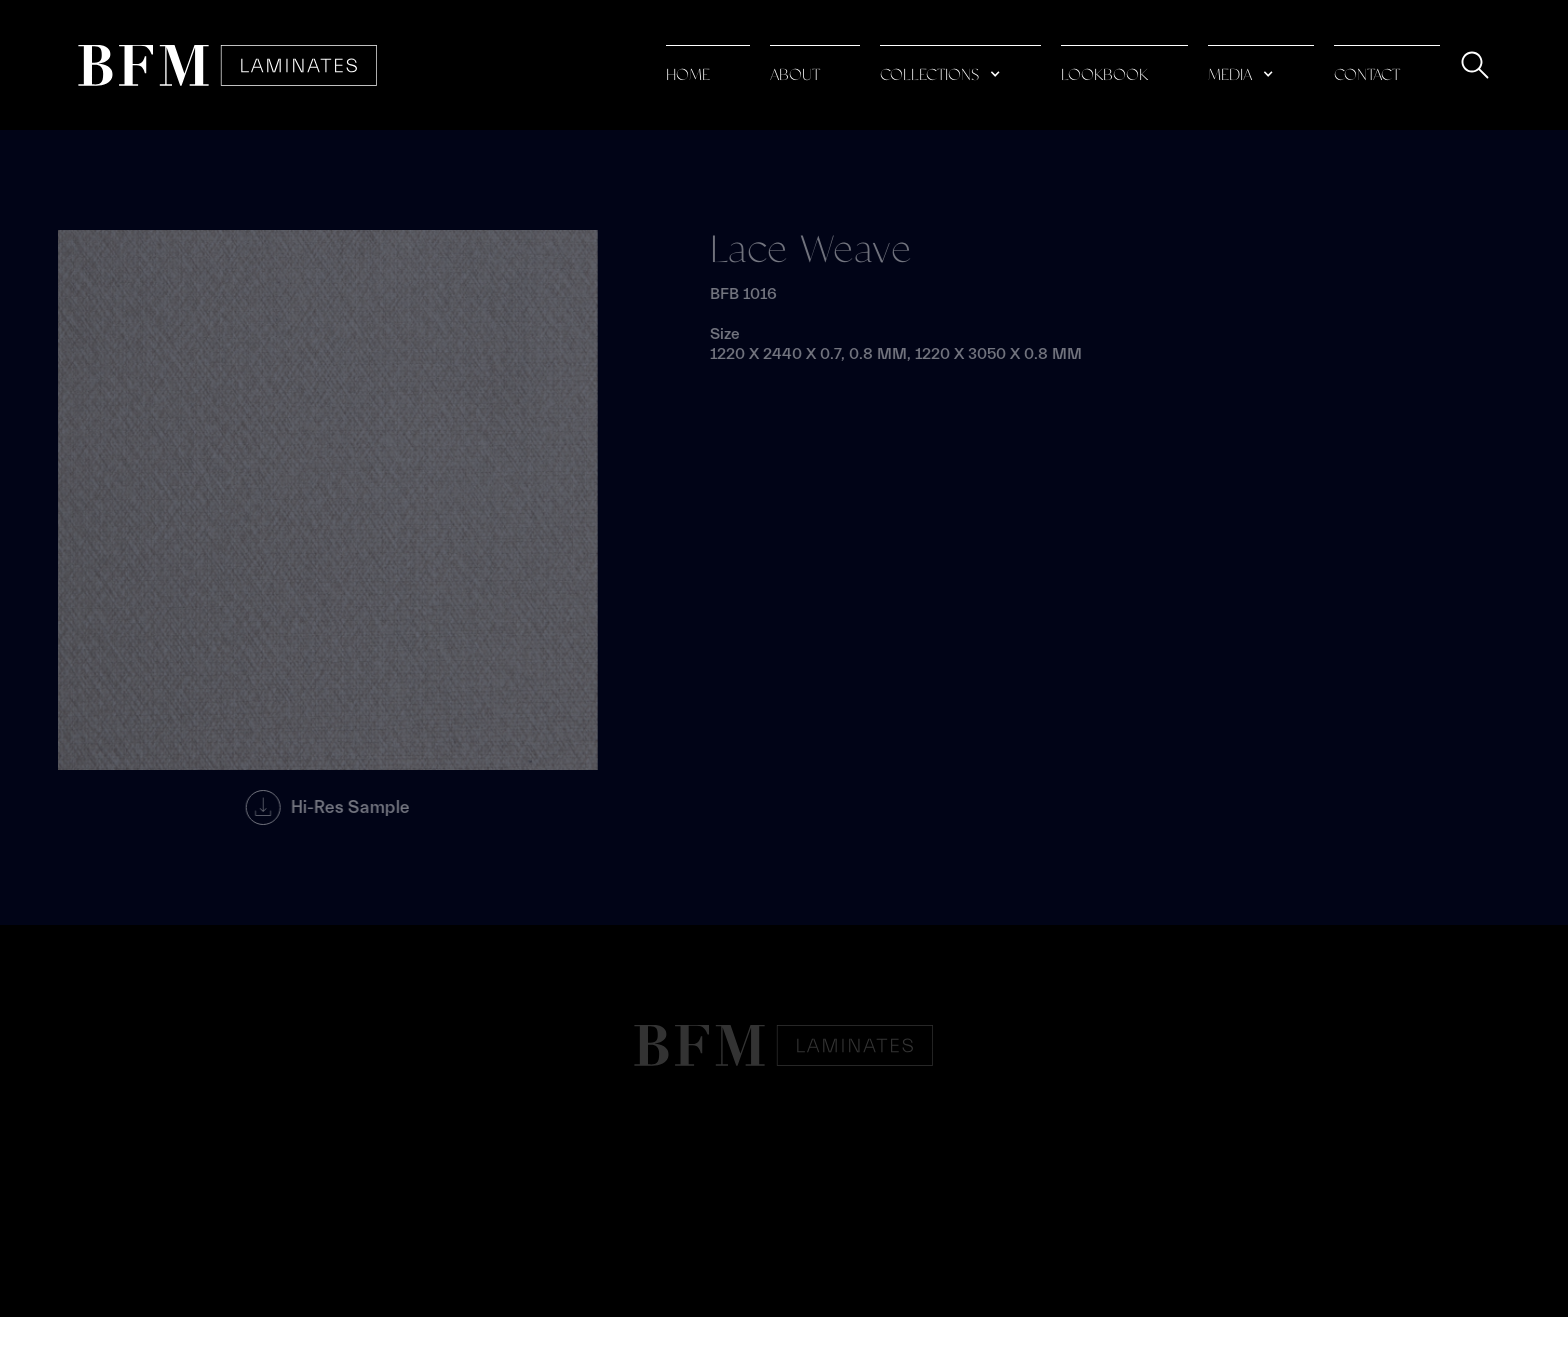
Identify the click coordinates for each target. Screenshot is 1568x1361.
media (1230, 75)
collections (929, 75)
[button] (960, 65)
